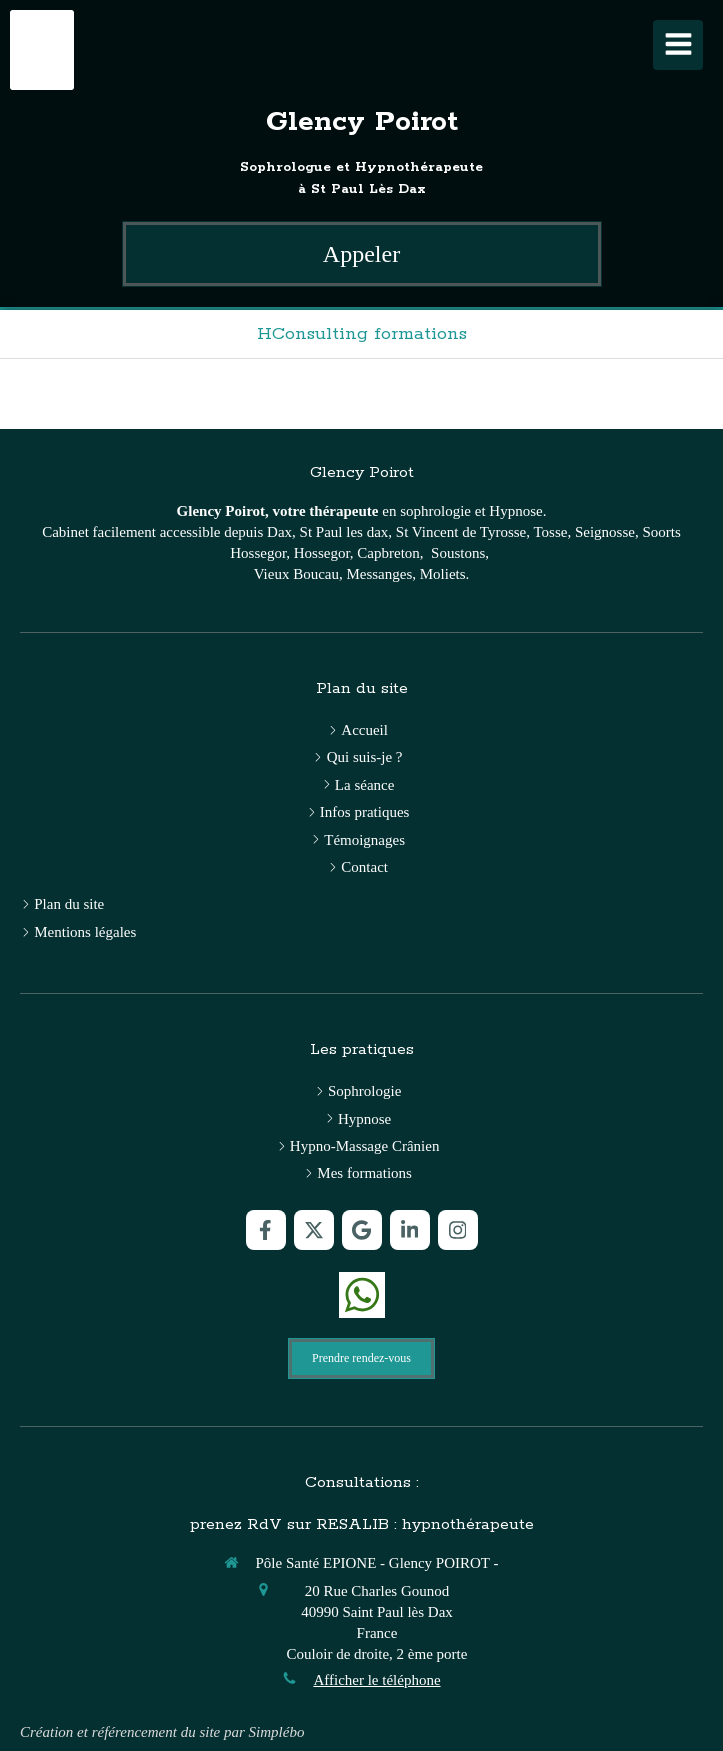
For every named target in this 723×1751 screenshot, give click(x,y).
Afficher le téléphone (376, 1680)
